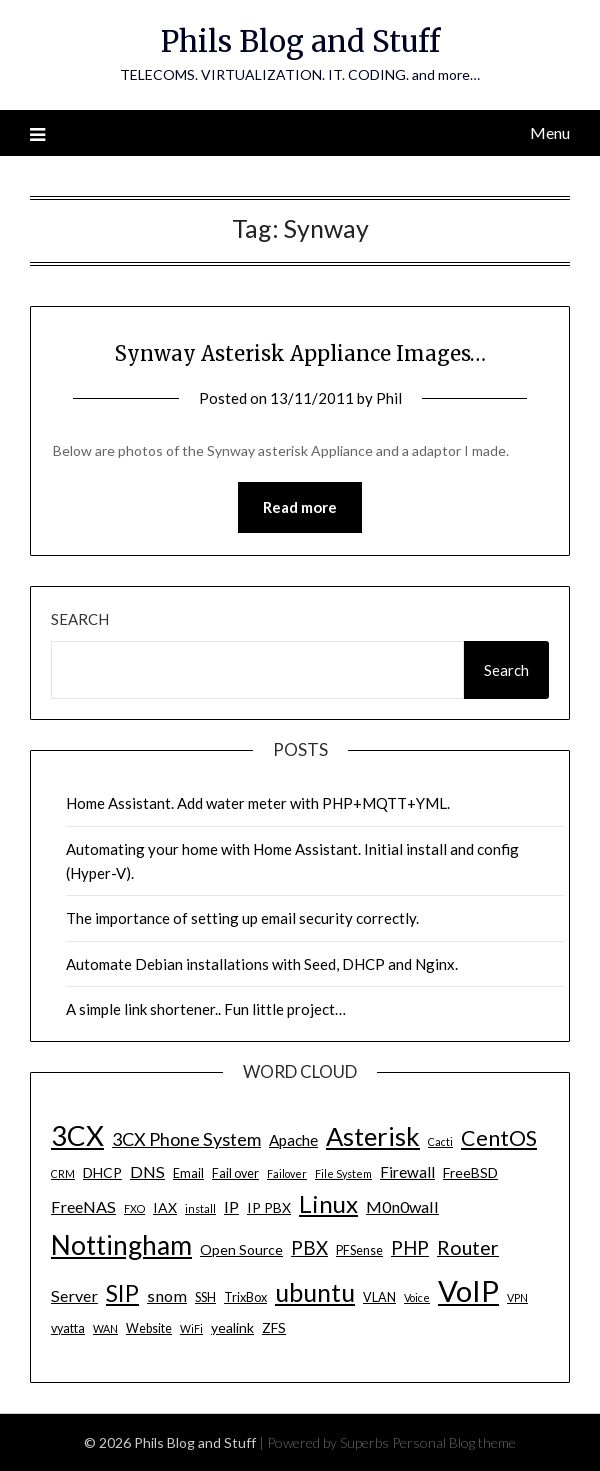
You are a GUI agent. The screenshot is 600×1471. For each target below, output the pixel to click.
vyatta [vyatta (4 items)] (68, 1328)
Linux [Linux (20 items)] (328, 1203)
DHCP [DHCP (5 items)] (102, 1172)
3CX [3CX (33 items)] (77, 1135)
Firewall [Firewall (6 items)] (407, 1172)
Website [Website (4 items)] (149, 1328)
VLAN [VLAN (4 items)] (379, 1297)
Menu (550, 132)
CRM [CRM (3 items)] (63, 1173)
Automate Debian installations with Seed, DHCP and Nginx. (262, 964)
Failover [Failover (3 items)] (287, 1173)
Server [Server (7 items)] (74, 1295)
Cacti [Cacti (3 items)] (440, 1141)
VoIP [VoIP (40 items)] (468, 1290)
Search (80, 619)
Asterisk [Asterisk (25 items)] (373, 1136)
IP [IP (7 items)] (231, 1206)
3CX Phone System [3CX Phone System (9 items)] (186, 1139)
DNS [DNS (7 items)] (147, 1171)
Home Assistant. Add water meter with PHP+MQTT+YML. (258, 803)
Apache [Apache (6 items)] (293, 1140)
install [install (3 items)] (200, 1208)
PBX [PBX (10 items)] (309, 1247)
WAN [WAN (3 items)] (105, 1328)
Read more (300, 507)
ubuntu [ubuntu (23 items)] (315, 1292)
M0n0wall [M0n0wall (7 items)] (402, 1206)
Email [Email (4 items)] (188, 1173)
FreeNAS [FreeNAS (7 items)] (83, 1206)
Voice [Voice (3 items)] (417, 1297)
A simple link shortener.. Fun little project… (206, 1009)
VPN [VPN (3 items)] (517, 1297)
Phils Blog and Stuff (300, 41)
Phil (389, 398)
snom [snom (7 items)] (167, 1295)
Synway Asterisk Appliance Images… (300, 353)
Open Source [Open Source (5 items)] (241, 1249)
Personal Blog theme (454, 1442)
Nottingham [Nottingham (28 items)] (121, 1245)
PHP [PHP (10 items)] (410, 1247)
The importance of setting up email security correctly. (242, 918)
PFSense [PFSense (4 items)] (359, 1250)
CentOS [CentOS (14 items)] (499, 1138)
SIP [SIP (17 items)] (122, 1293)
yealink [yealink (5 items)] (232, 1327)
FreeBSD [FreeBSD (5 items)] (470, 1172)
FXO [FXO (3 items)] (134, 1208)
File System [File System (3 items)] (343, 1173)
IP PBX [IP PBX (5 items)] (269, 1207)
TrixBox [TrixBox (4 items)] (245, 1297)
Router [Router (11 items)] (468, 1247)
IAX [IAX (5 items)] (165, 1207)
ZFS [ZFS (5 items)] (274, 1327)
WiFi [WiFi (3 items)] (191, 1328)
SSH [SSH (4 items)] (205, 1297)
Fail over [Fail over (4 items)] (235, 1173)
